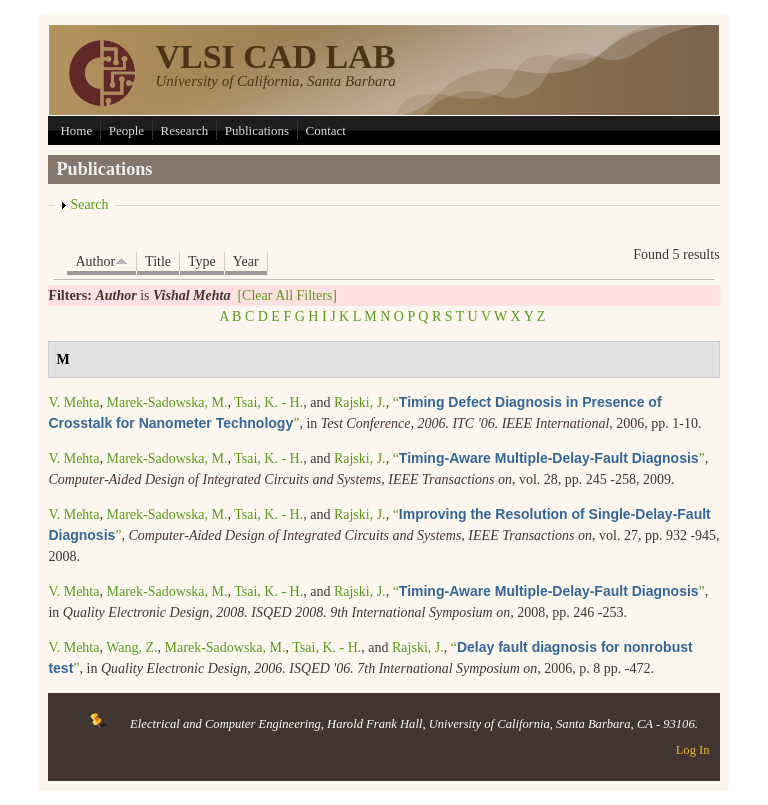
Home (76, 130)
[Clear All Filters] (287, 295)
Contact (326, 130)
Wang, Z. (131, 647)
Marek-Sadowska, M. (166, 402)
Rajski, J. (360, 402)
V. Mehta (73, 402)
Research (185, 130)
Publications (257, 130)
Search (89, 204)
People (126, 130)
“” (549, 458)
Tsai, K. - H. (268, 402)
